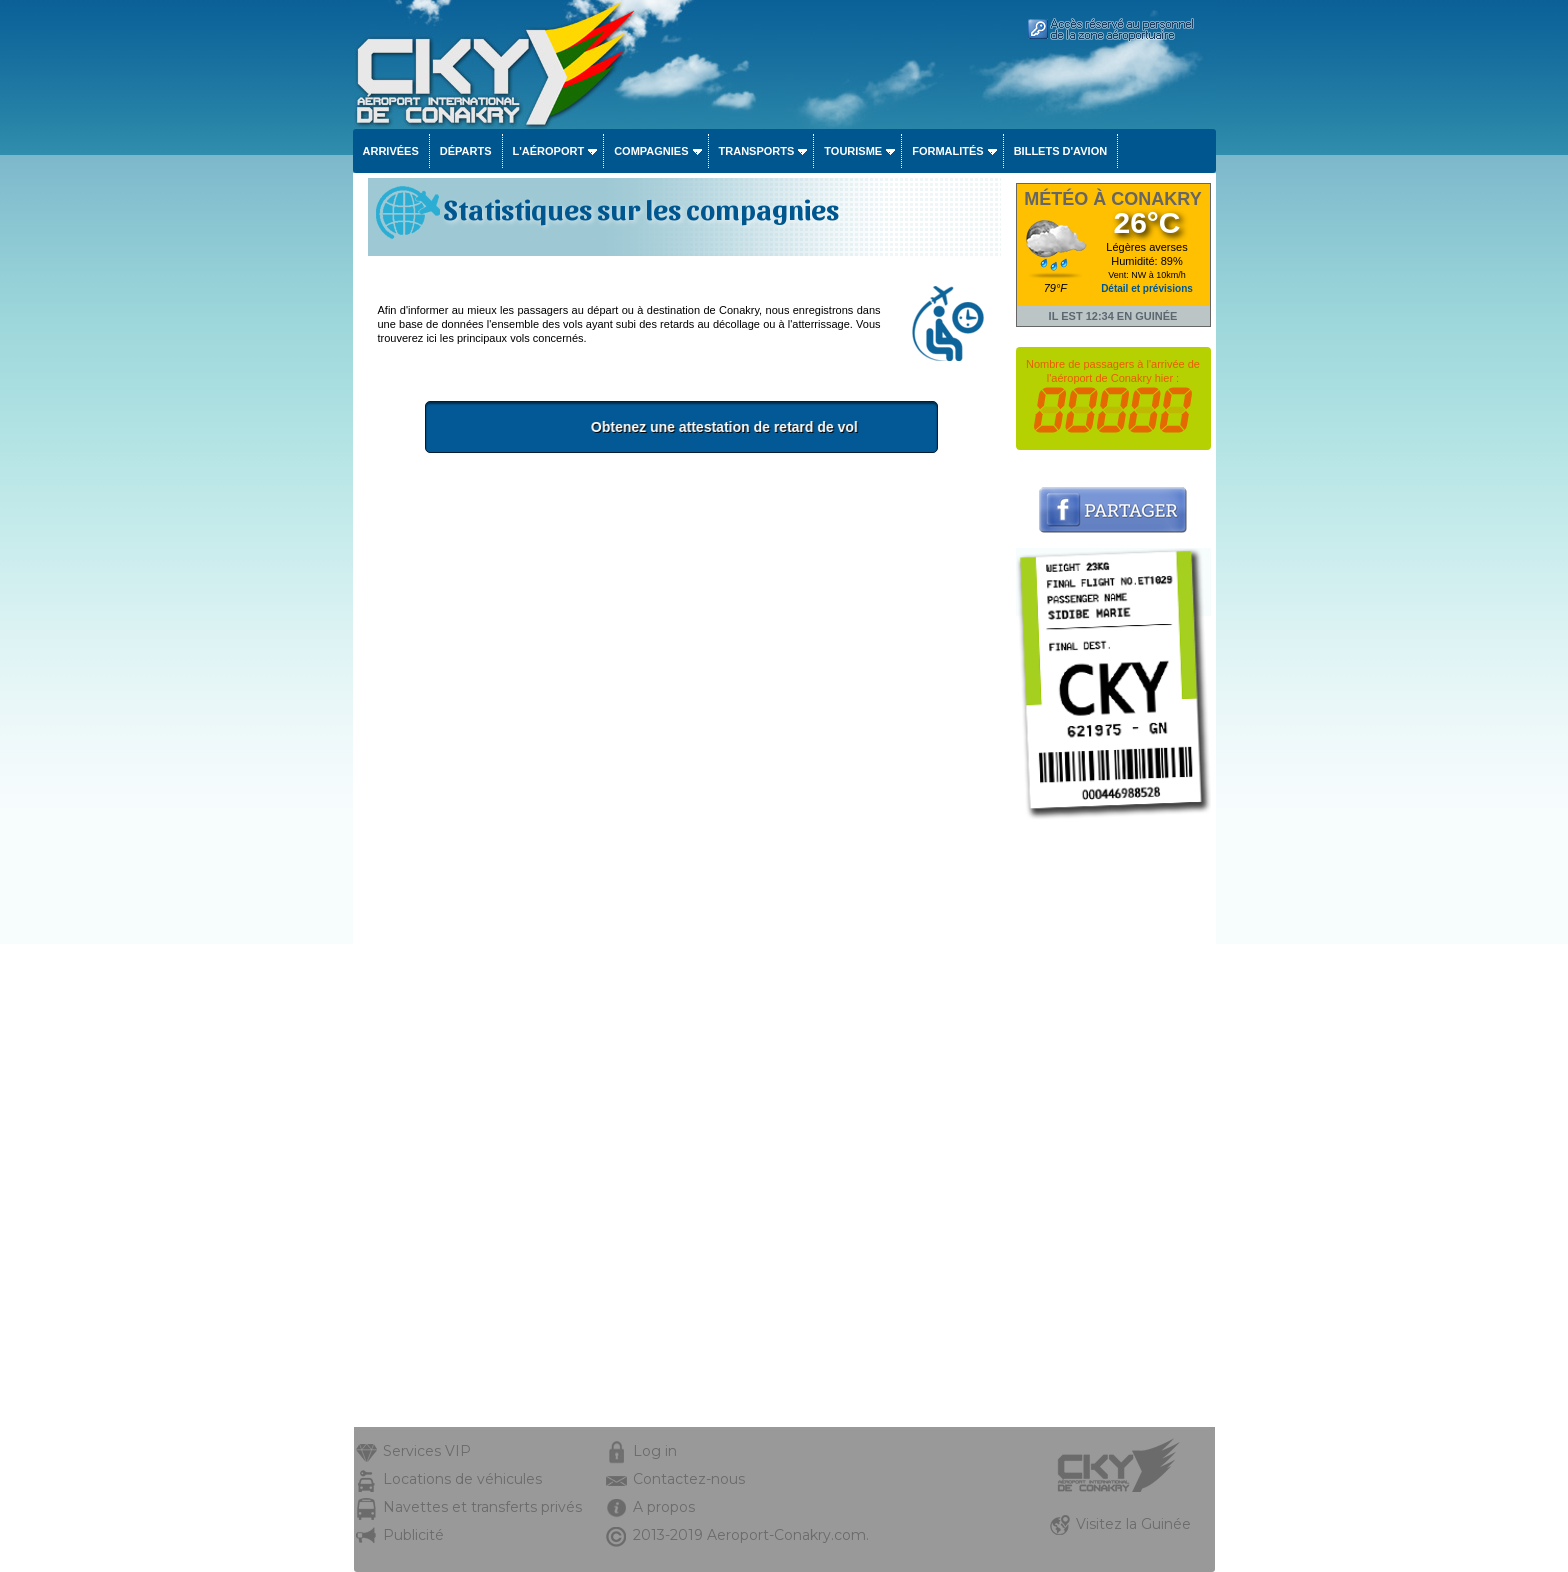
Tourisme (853, 151)
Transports (757, 151)
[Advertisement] (682, 618)
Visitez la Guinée (1133, 1524)
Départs (466, 151)
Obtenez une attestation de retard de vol (752, 427)
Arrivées (391, 151)
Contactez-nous (689, 1479)
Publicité (413, 1535)
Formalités (948, 151)
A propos (664, 1507)
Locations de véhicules (462, 1479)
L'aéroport (549, 151)
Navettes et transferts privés (482, 1507)
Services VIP (427, 1451)
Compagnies (651, 151)
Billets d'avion (1060, 151)
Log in (655, 1451)
